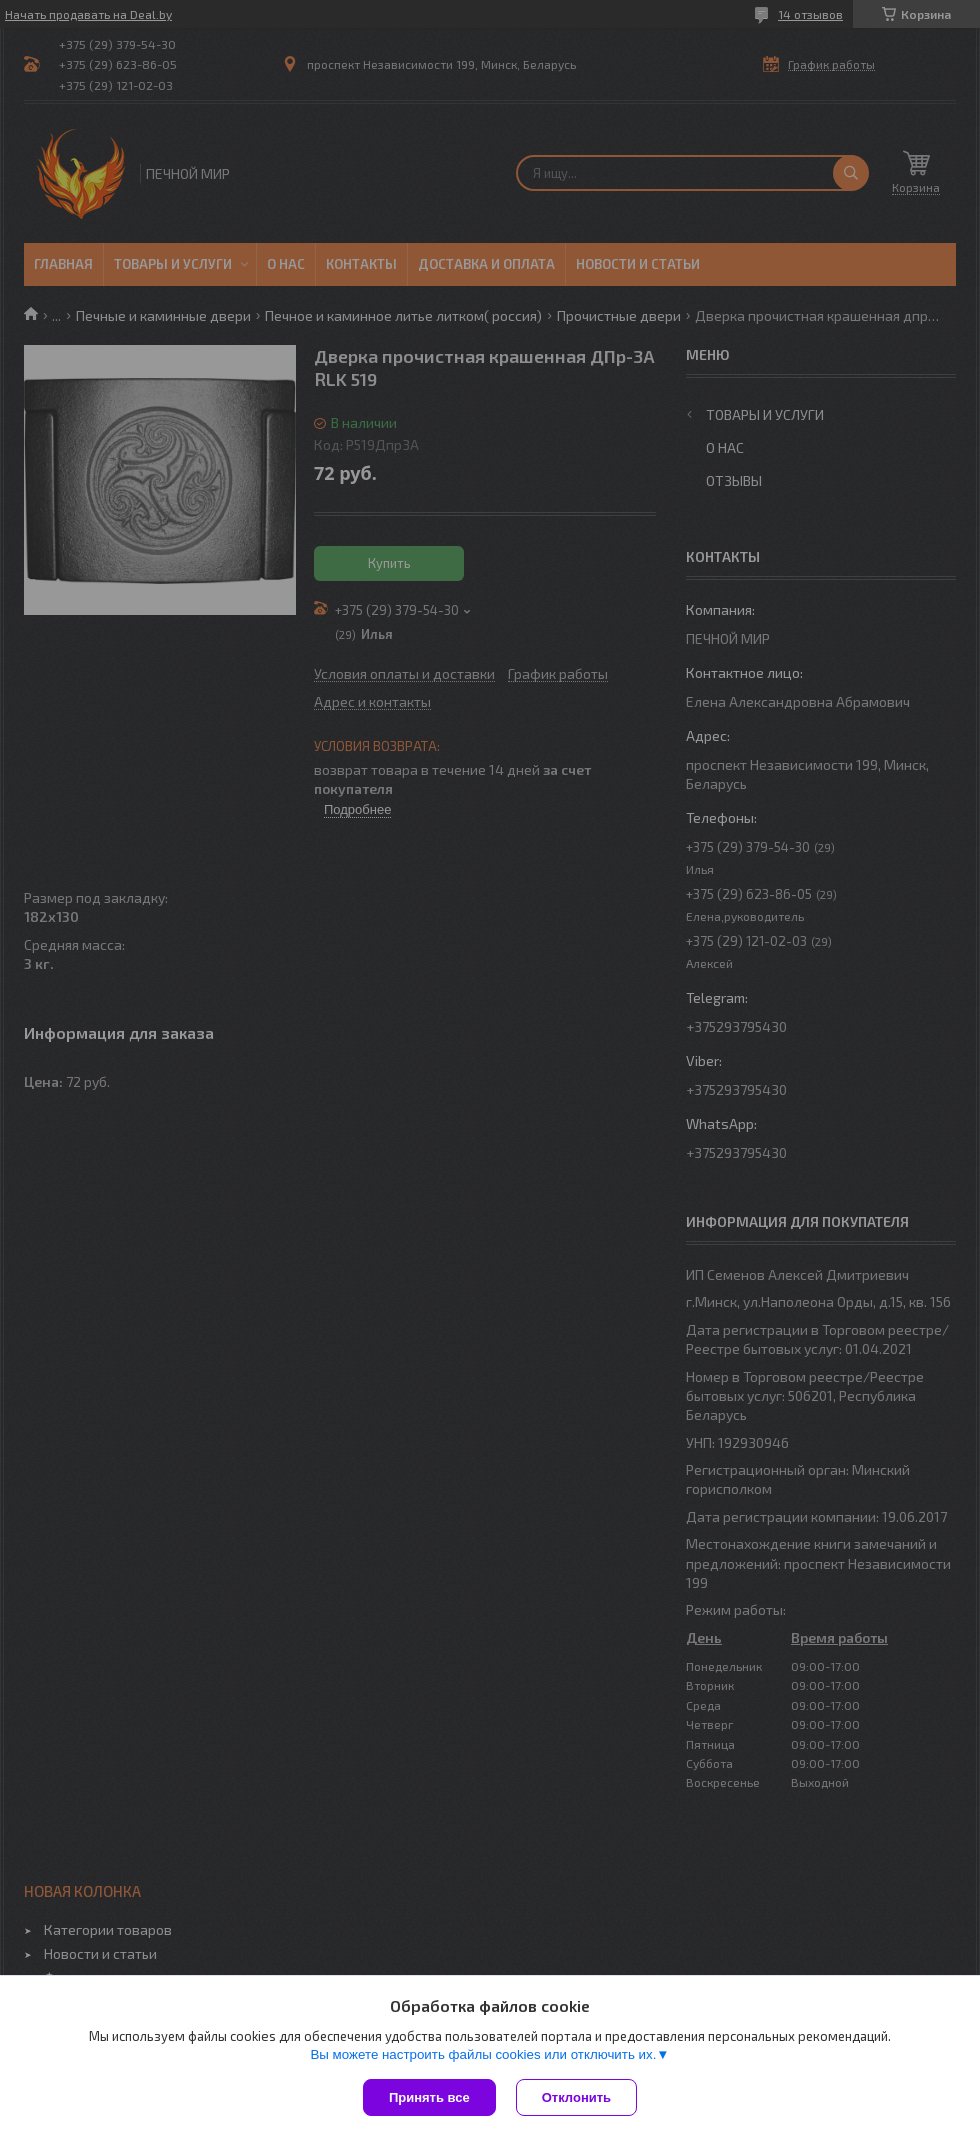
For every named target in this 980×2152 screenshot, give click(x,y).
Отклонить (576, 2097)
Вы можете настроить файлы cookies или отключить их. (483, 2054)
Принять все (429, 2097)
